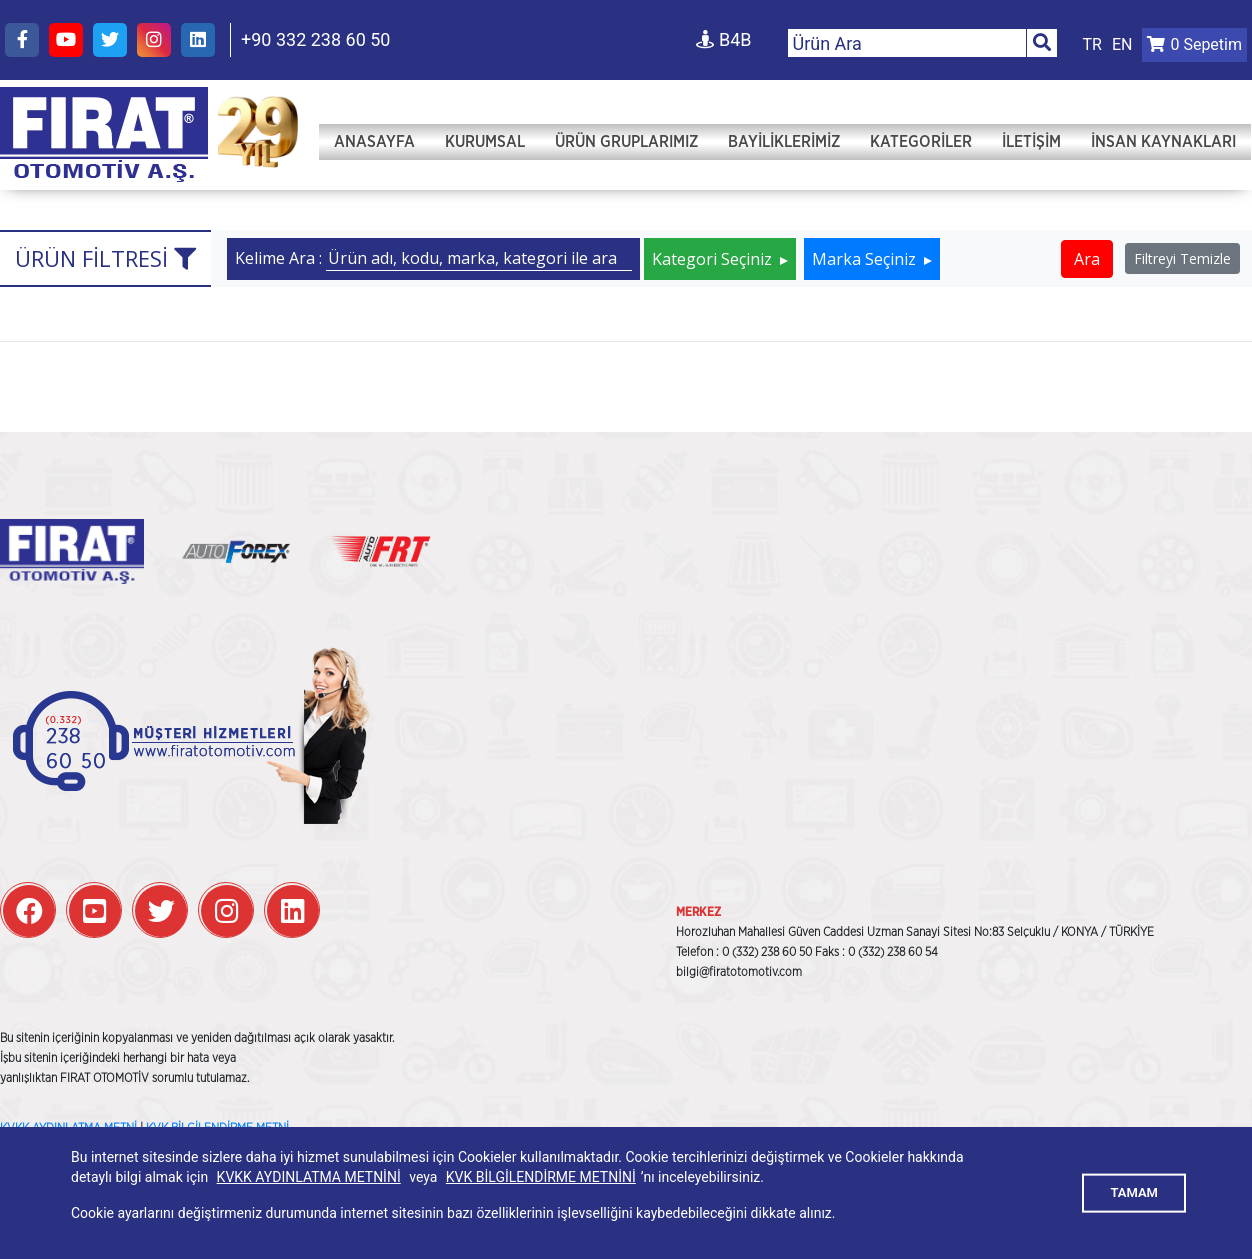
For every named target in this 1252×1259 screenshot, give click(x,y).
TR (1092, 44)
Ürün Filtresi (105, 258)
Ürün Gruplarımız (626, 142)
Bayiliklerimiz (784, 142)
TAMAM (1134, 1192)
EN (1122, 44)
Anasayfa (374, 142)
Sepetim (1194, 44)
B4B (723, 39)
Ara (1087, 259)
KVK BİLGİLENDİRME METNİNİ (541, 1177)
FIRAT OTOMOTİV (104, 135)
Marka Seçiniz (866, 259)
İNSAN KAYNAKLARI (1163, 142)
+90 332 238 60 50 (315, 39)
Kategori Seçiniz (714, 259)
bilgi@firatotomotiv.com (739, 972)
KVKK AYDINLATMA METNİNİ (309, 1177)
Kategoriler (921, 142)
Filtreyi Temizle (1182, 258)
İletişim (1031, 142)
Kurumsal (485, 142)
